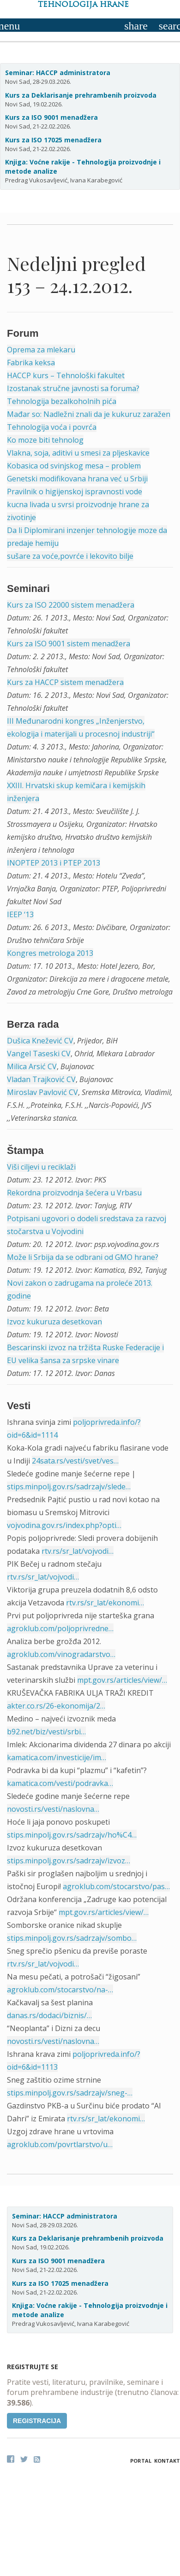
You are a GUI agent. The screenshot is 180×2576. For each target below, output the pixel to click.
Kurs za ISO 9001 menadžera (51, 117)
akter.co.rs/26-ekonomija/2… (56, 1706)
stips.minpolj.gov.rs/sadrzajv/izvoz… (68, 1861)
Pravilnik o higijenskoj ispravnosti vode (74, 491)
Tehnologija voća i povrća (51, 427)
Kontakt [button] (167, 2460)
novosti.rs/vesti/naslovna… (53, 1809)
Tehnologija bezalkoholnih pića (61, 401)
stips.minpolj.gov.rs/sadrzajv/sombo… (72, 1938)
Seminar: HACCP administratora (57, 72)
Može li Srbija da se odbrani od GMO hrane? (82, 1257)
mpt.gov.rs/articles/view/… (122, 1680)
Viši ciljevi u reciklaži (41, 1167)
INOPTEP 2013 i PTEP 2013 (53, 863)
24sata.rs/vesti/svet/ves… (75, 1461)
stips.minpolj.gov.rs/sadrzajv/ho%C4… (72, 1835)
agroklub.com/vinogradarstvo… (61, 1654)
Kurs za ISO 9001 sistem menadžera (68, 643)
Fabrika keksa (31, 362)
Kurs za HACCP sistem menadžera (65, 682)
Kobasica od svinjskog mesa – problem (74, 466)
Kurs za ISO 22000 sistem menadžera (70, 605)
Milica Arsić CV (32, 1066)
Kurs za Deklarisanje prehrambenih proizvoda (80, 95)
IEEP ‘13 (20, 914)
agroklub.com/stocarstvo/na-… (60, 1990)
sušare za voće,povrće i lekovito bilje (70, 556)
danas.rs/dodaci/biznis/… (49, 2015)
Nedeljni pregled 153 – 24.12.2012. (76, 274)
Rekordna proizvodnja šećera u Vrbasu (74, 1193)
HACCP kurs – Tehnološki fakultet (66, 375)
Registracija (37, 2420)
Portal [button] (140, 2460)
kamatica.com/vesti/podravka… (60, 1783)
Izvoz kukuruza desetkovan (54, 1322)
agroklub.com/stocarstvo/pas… (116, 1886)
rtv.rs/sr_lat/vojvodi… (78, 1551)
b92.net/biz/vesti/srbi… (46, 1732)
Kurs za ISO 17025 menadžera (53, 139)
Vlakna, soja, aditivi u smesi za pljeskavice (78, 453)
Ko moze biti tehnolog (45, 440)
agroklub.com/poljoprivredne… (60, 1628)
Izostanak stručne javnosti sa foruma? (73, 388)
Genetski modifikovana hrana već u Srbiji (77, 479)
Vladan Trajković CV (41, 1079)
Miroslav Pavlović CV (42, 1092)
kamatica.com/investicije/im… (56, 1757)
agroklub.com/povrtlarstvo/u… (60, 2144)
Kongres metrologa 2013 (50, 953)
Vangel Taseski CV (39, 1053)
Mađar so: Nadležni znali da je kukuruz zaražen (88, 414)
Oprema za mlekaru (41, 350)
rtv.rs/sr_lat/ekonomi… (105, 1603)
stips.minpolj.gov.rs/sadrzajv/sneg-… (69, 2093)
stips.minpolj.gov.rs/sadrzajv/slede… (69, 1486)
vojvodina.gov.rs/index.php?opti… (64, 1525)
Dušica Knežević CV (40, 1041)
